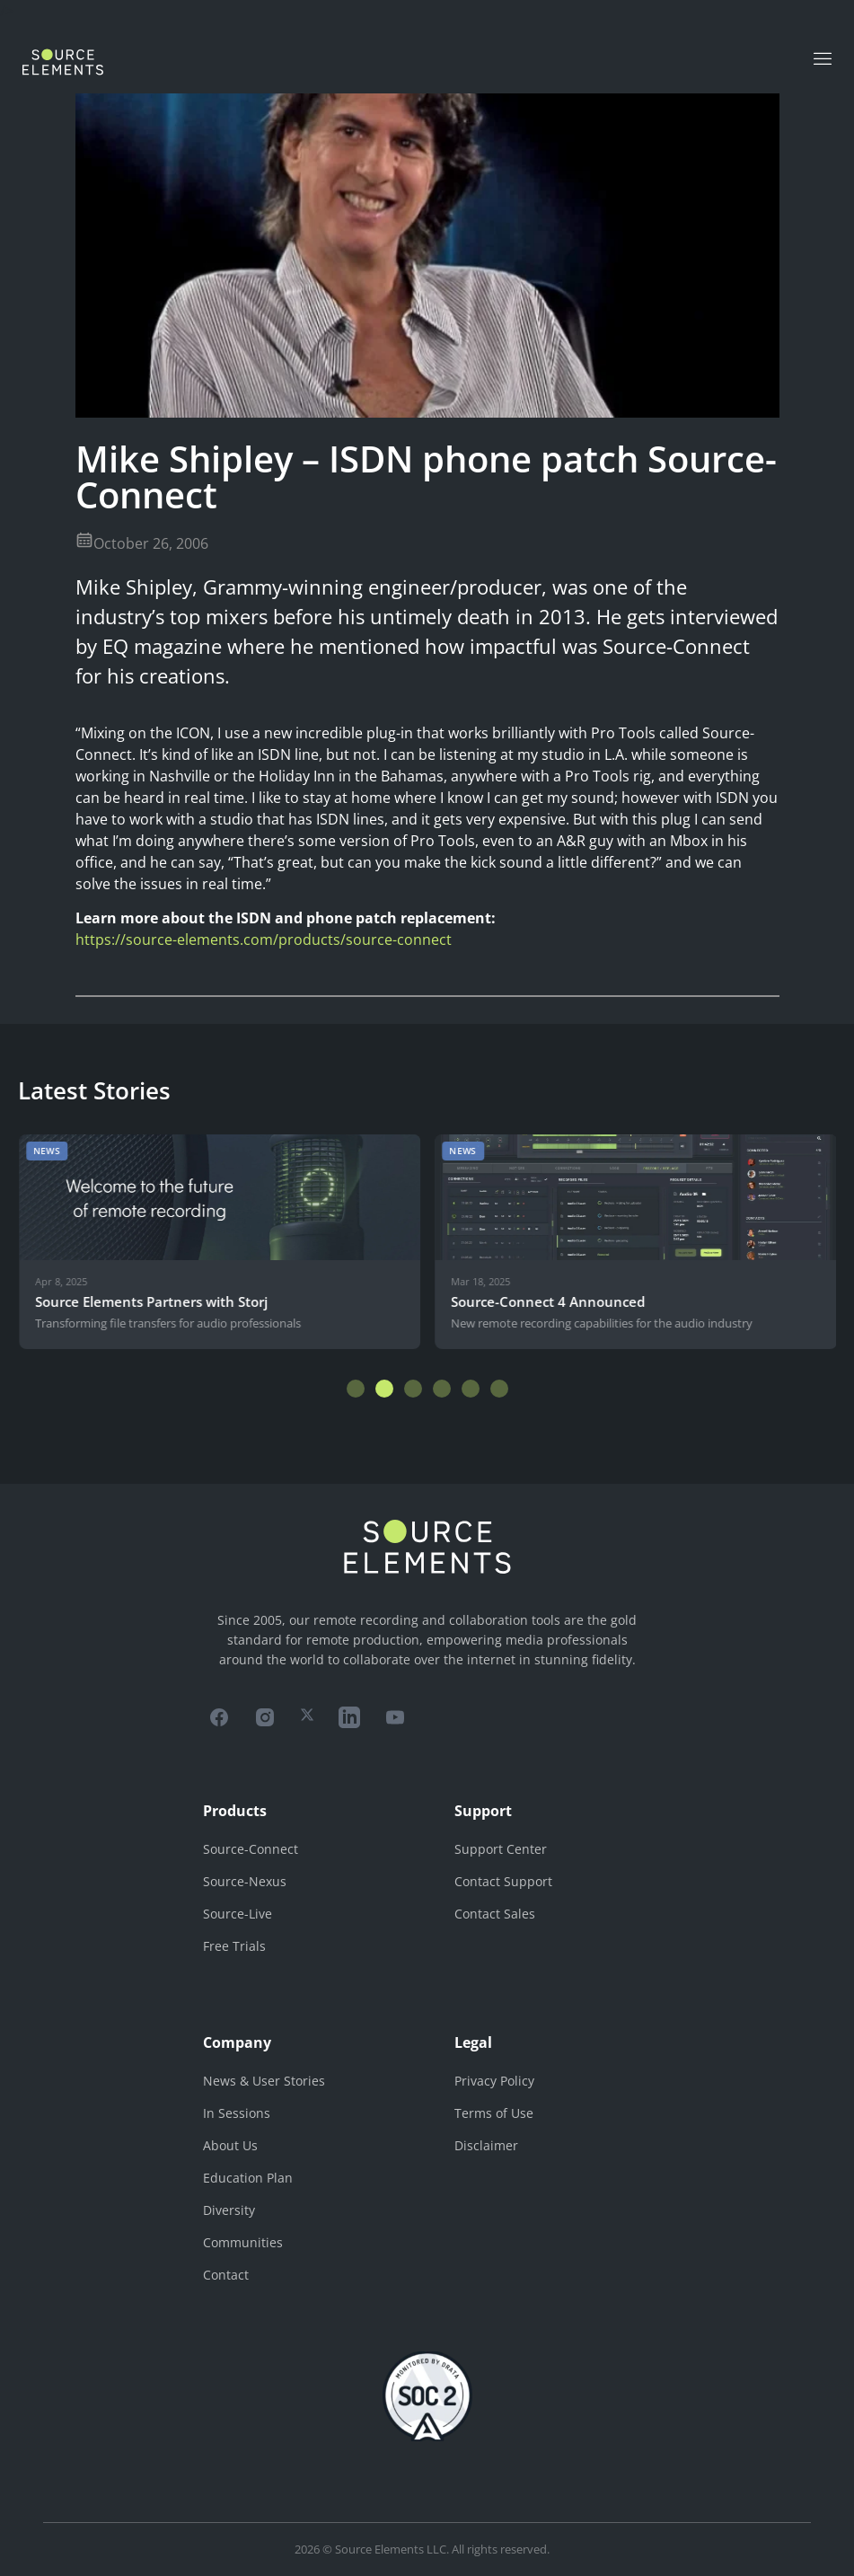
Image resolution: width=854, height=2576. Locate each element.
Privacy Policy (494, 2080)
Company (237, 2042)
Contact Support (503, 1881)
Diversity (229, 2210)
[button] (356, 1389)
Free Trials (234, 1945)
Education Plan (248, 2177)
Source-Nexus (244, 1881)
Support (483, 1811)
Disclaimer (486, 2145)
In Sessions (236, 2113)
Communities (243, 2242)
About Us (230, 2145)
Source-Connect (250, 1848)
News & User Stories (264, 2080)
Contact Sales (494, 1913)
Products (235, 1811)
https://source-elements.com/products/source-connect (263, 939)
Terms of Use (493, 2113)
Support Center (500, 1848)
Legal (473, 2042)
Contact (226, 2274)
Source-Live (237, 1913)
